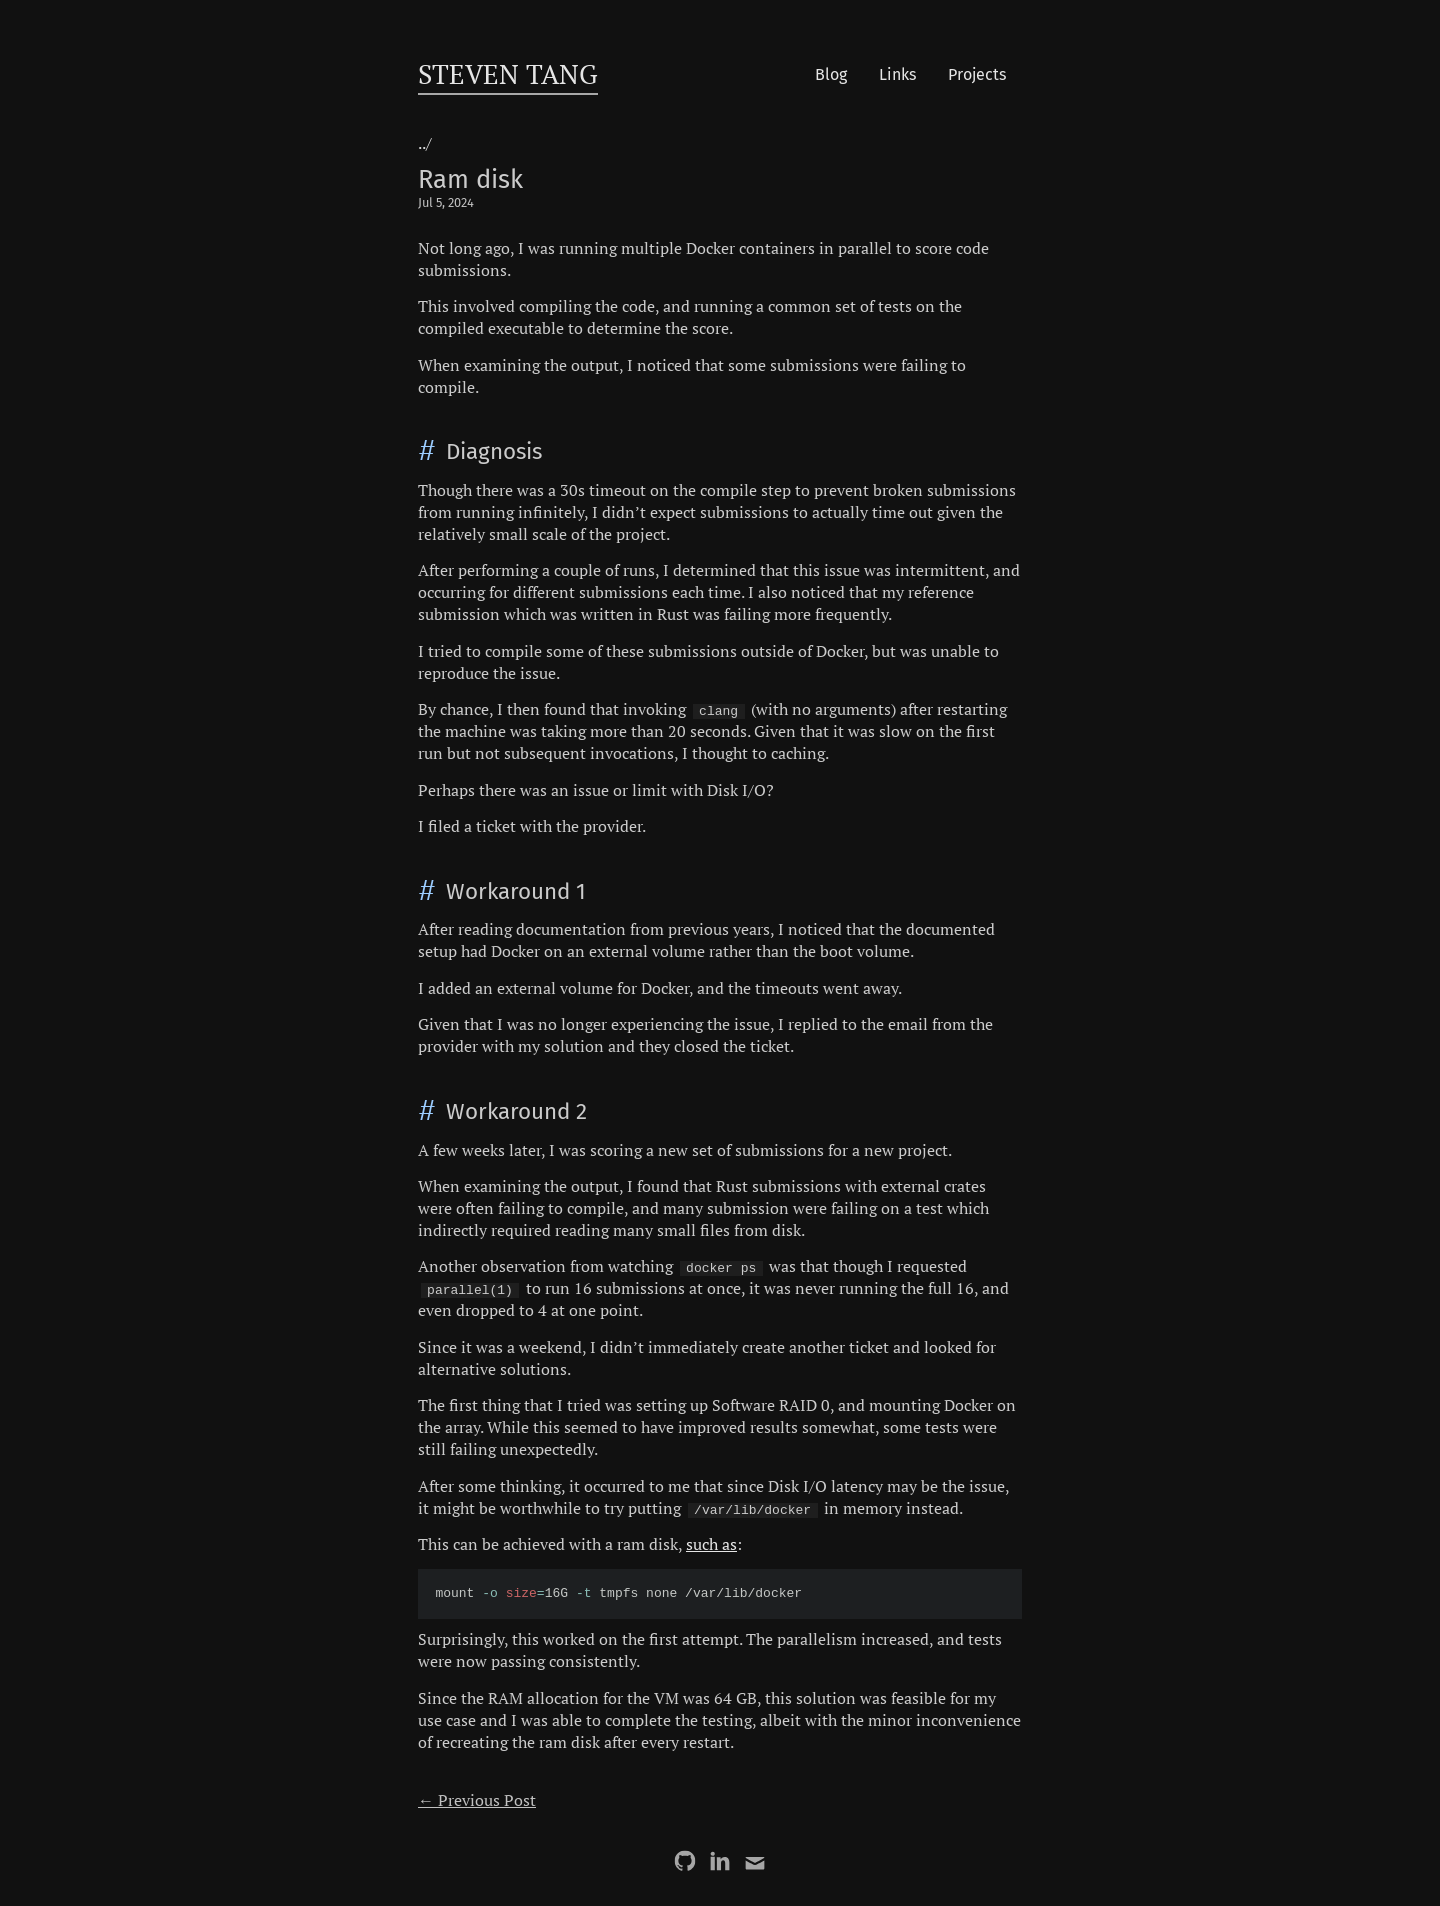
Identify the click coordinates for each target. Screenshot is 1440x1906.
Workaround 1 (516, 891)
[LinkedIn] (720, 1861)
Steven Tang (508, 74)
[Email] (755, 1861)
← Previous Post (477, 1800)
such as (711, 1544)
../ (425, 143)
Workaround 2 (516, 1111)
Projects (977, 74)
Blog (831, 74)
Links (897, 74)
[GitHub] (685, 1861)
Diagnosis (494, 451)
